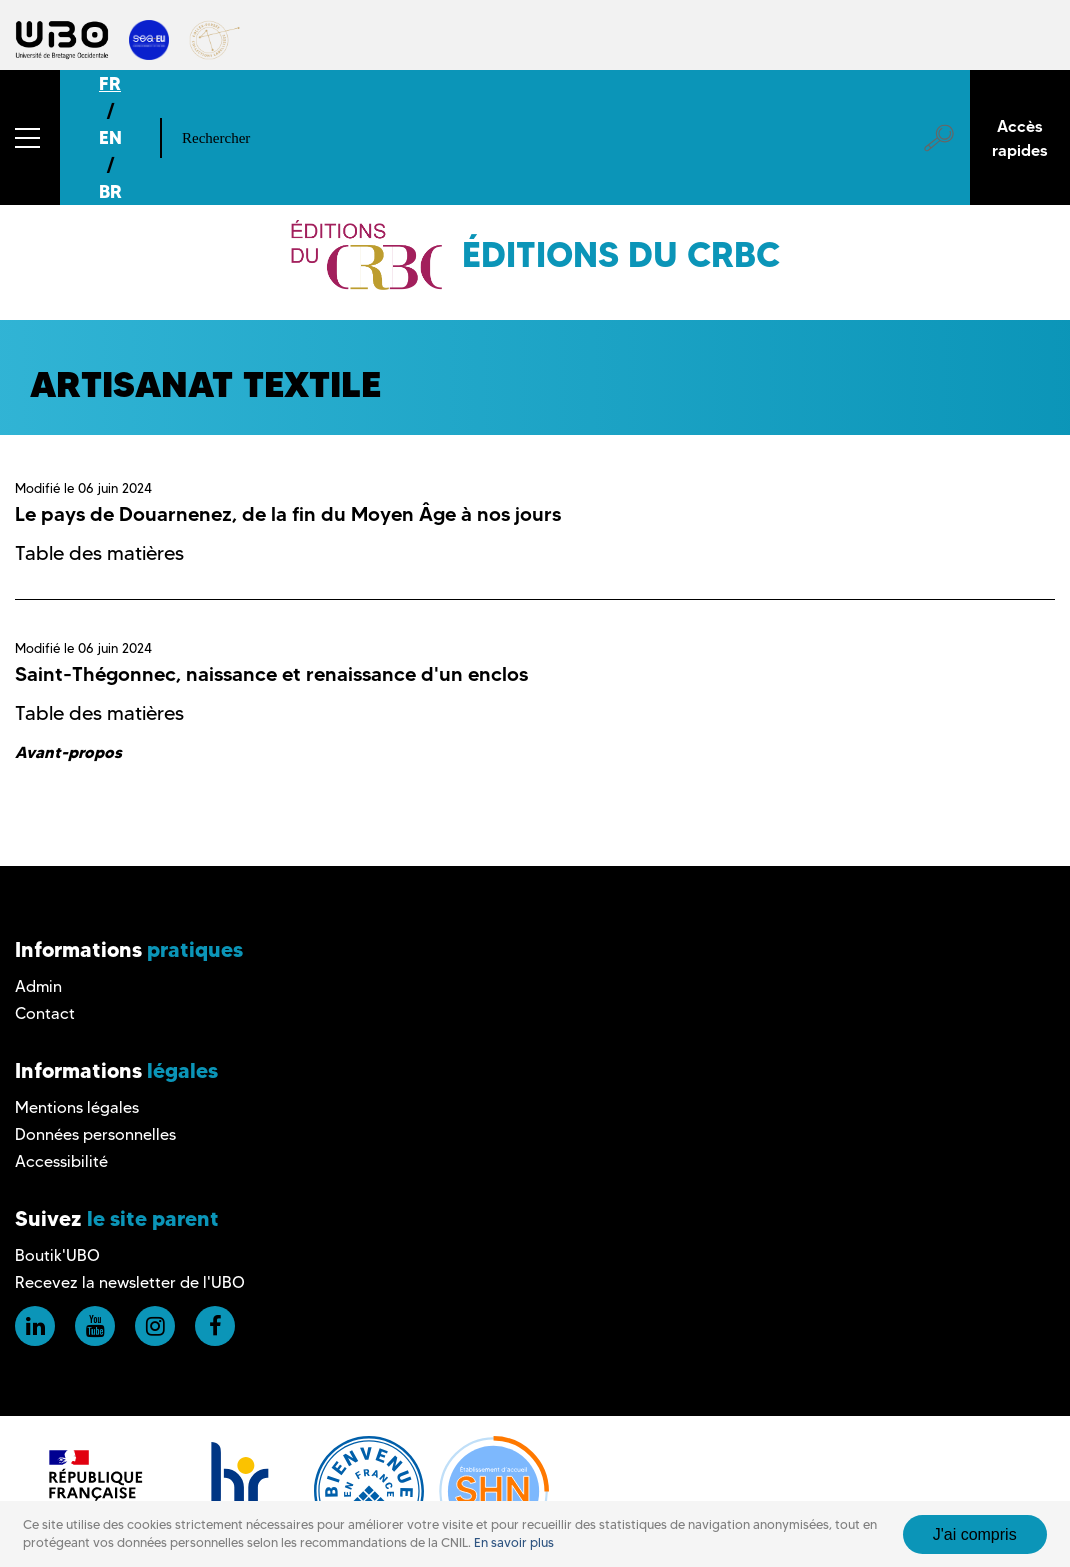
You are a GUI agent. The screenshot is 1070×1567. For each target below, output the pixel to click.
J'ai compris (975, 1534)
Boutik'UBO (57, 1255)
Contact (45, 1013)
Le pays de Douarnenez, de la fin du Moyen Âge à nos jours (288, 514)
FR (110, 83)
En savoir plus (514, 1542)
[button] (30, 137)
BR (110, 191)
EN (110, 137)
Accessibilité (61, 1161)
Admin (38, 986)
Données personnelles (95, 1134)
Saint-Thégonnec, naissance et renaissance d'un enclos (271, 674)
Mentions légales (77, 1107)
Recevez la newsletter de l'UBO (130, 1282)
